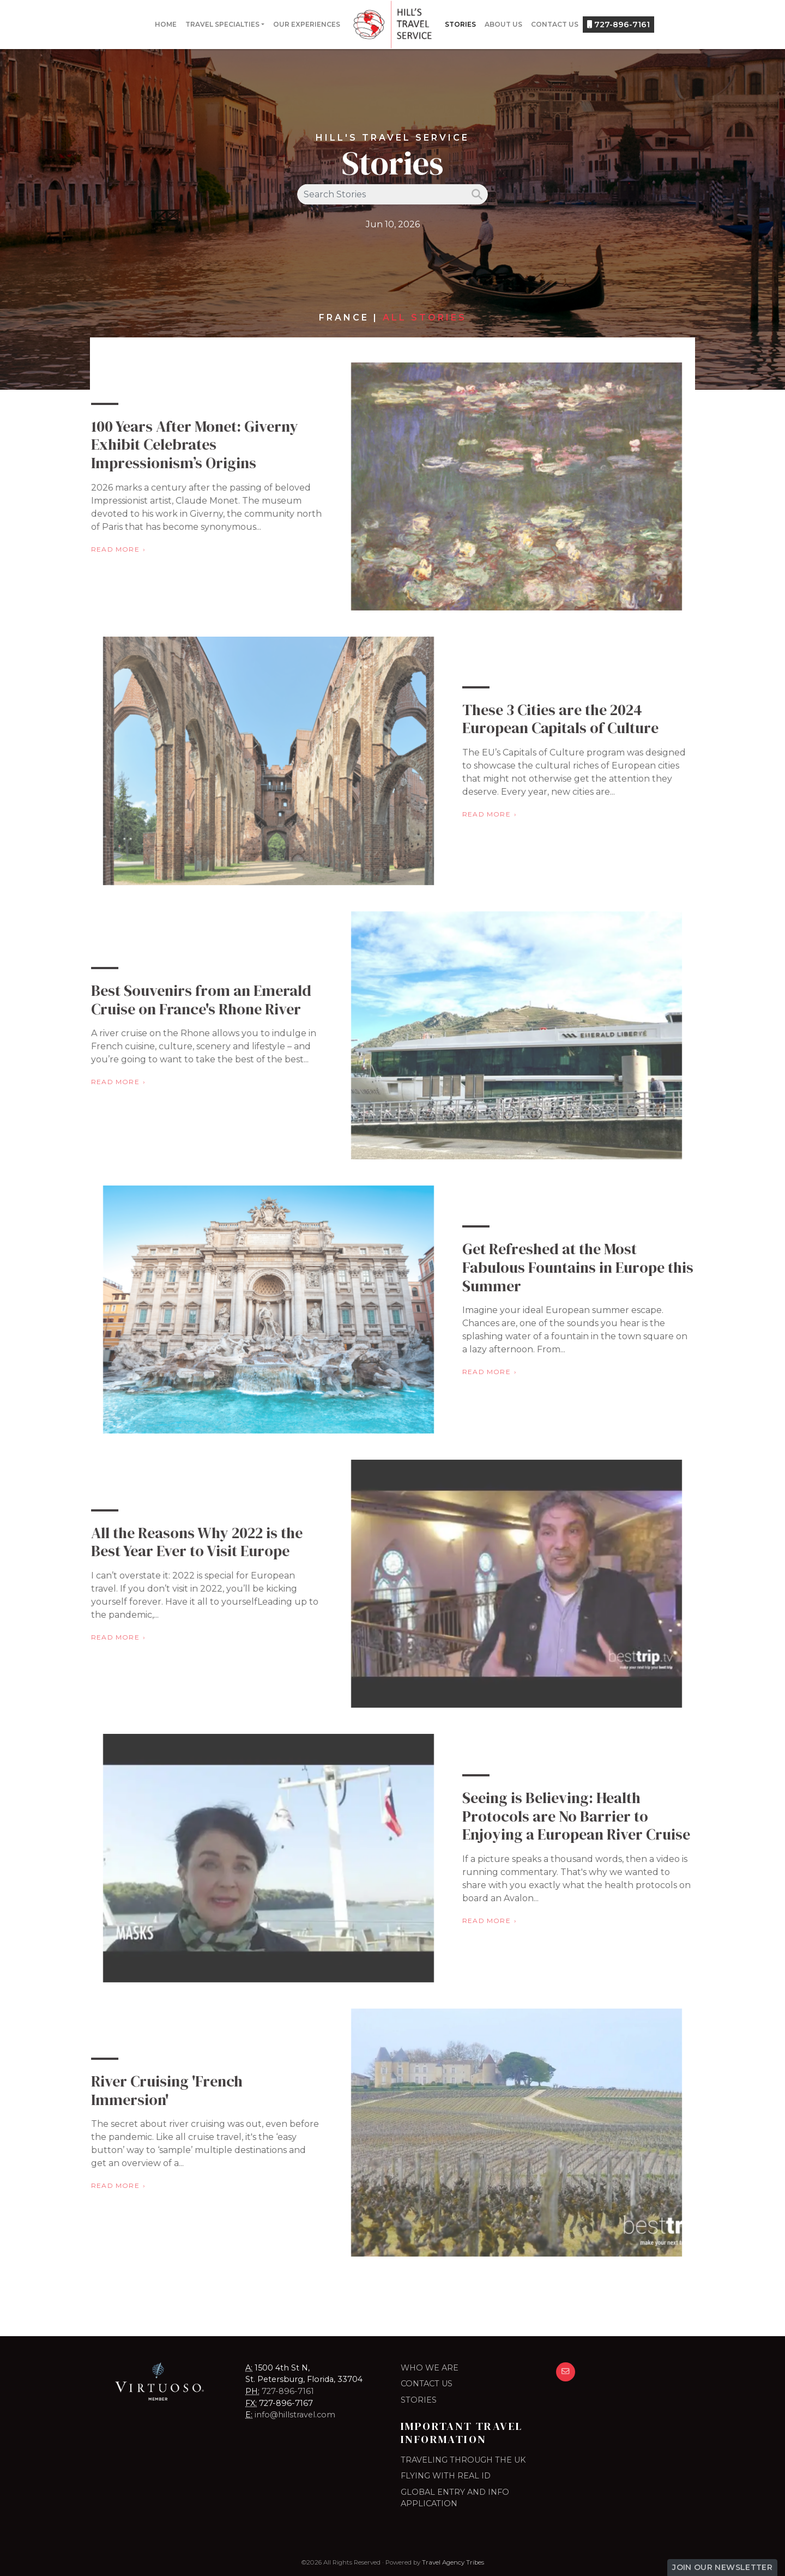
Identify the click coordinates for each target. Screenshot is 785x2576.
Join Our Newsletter (722, 2567)
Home (166, 24)
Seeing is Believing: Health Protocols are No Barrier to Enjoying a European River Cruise (599, 1816)
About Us (503, 24)
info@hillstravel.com (295, 2415)
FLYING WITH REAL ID (446, 2476)
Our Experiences (306, 24)
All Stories (425, 317)
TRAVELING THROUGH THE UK (463, 2460)
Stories (460, 24)
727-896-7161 (618, 24)
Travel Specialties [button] (222, 24)
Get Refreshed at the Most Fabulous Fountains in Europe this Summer (600, 1267)
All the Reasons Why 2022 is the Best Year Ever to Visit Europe (174, 1542)
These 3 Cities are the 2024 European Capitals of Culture (583, 719)
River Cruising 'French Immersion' (144, 2090)
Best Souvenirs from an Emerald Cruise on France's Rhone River (178, 999)
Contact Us (554, 24)
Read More (92, 549)
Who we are (429, 2368)
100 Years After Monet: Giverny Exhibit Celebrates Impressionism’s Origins (171, 444)
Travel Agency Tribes (453, 2562)
